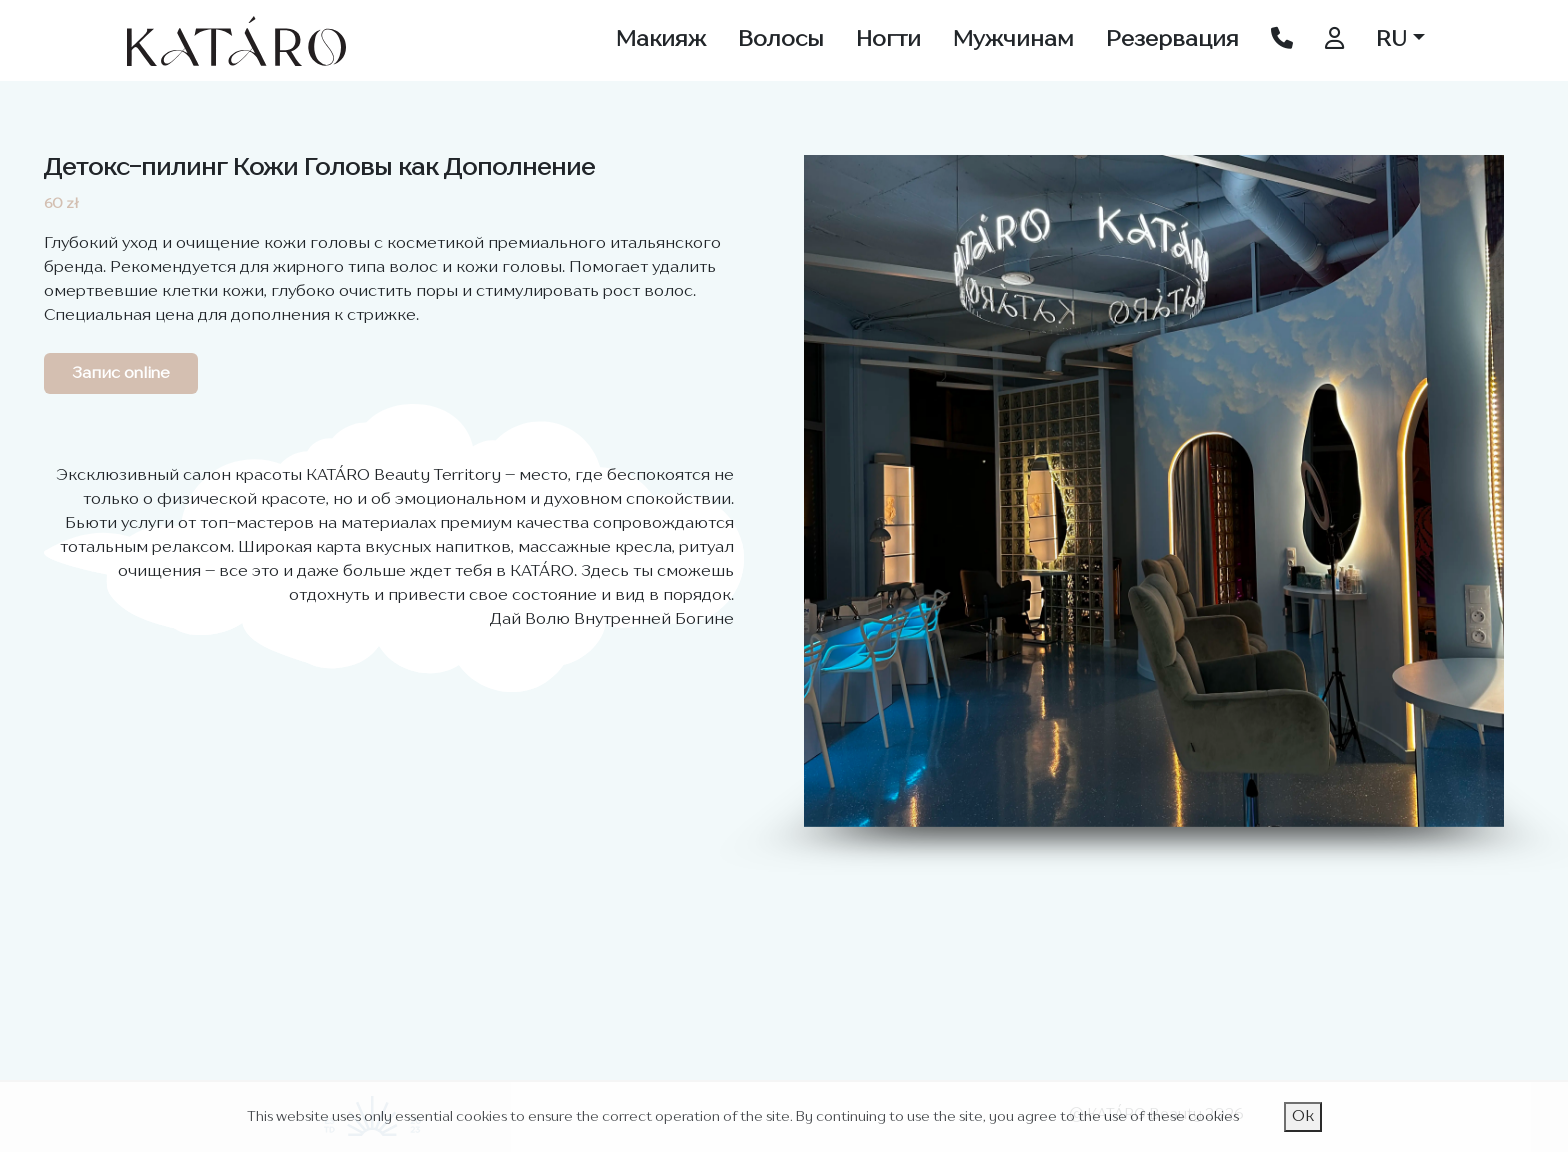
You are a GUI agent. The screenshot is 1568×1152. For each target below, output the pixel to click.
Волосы (781, 40)
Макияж (661, 40)
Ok (1303, 1117)
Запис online (121, 374)
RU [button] (1391, 40)
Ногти (888, 40)
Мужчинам (1013, 40)
